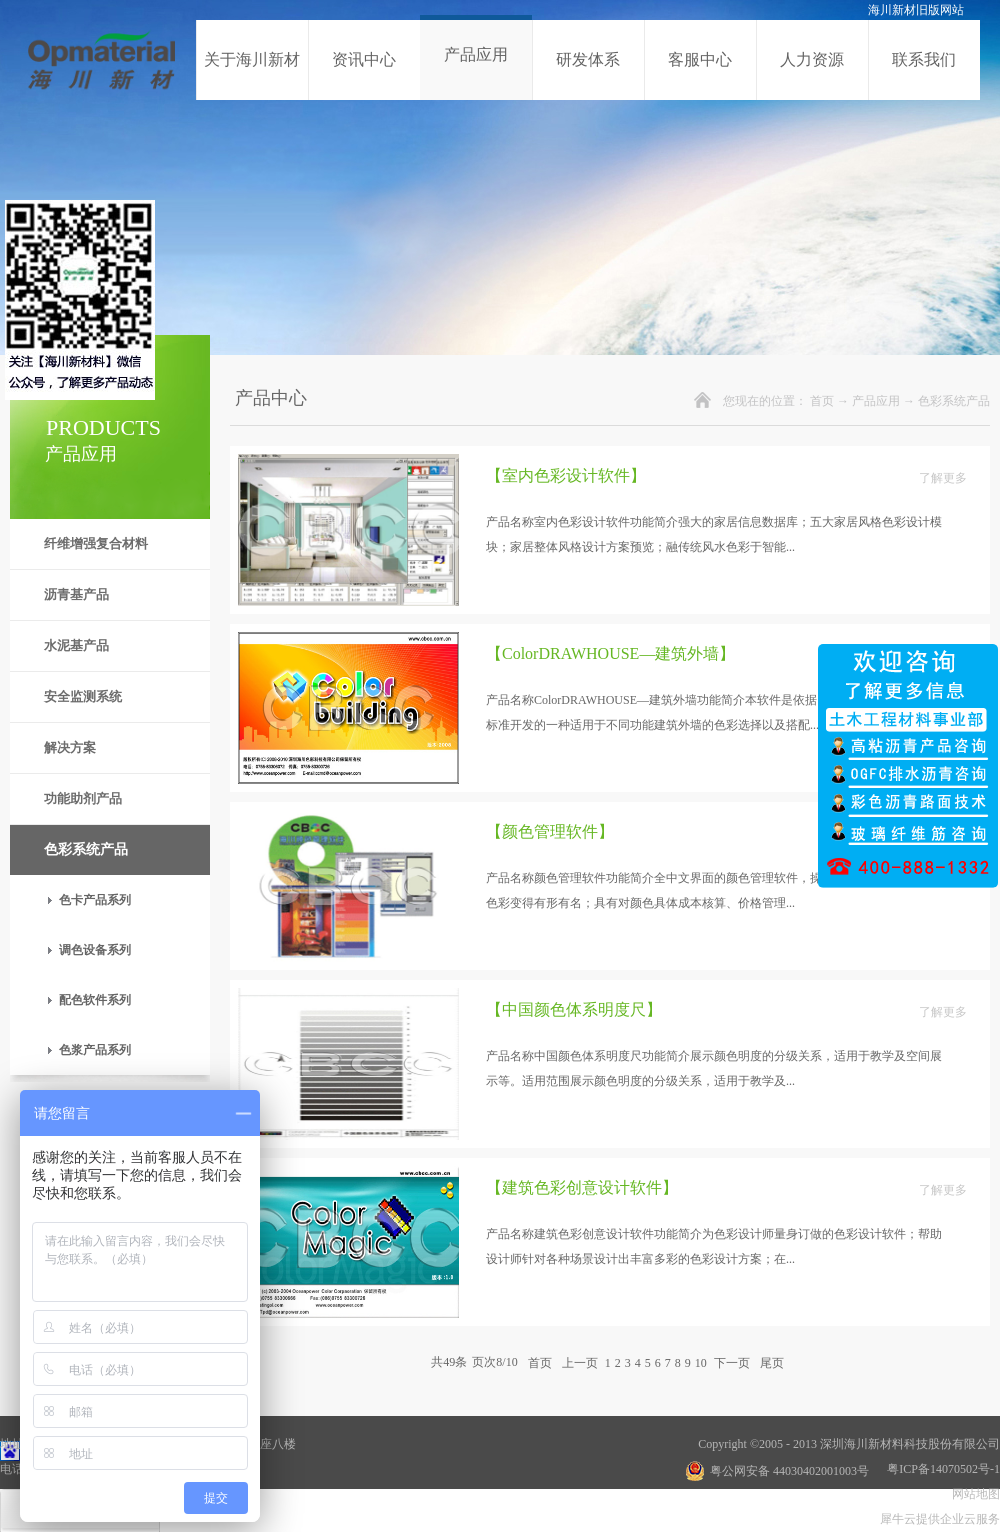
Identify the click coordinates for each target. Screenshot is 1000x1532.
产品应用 (876, 401)
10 (701, 1363)
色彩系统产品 (954, 401)
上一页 (580, 1362)
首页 (822, 401)
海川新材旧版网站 (916, 10)
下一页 (732, 1362)
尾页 (772, 1362)
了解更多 (943, 478)
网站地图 (973, 1494)
